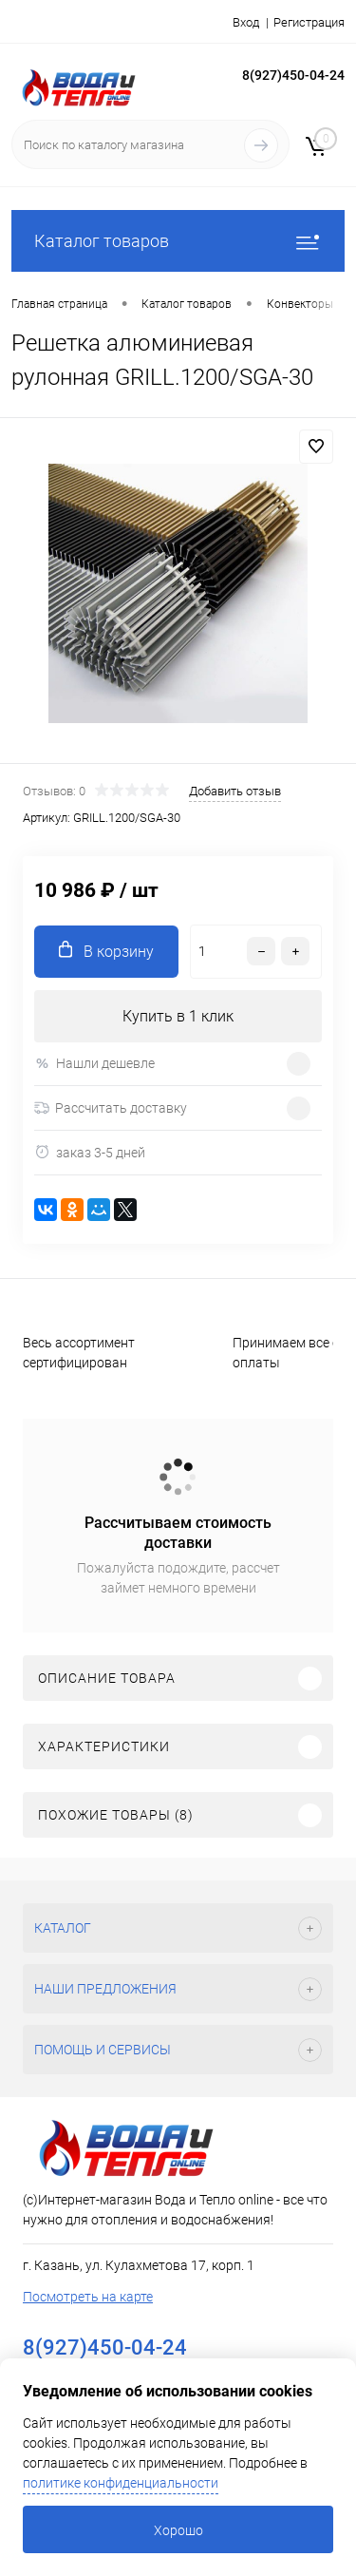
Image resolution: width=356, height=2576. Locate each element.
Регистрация (309, 22)
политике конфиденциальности (120, 2482)
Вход (246, 22)
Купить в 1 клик (178, 1016)
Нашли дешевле (94, 1064)
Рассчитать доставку (110, 1108)
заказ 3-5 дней (89, 1152)
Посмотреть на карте (88, 2296)
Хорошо (178, 2530)
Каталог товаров (178, 241)
